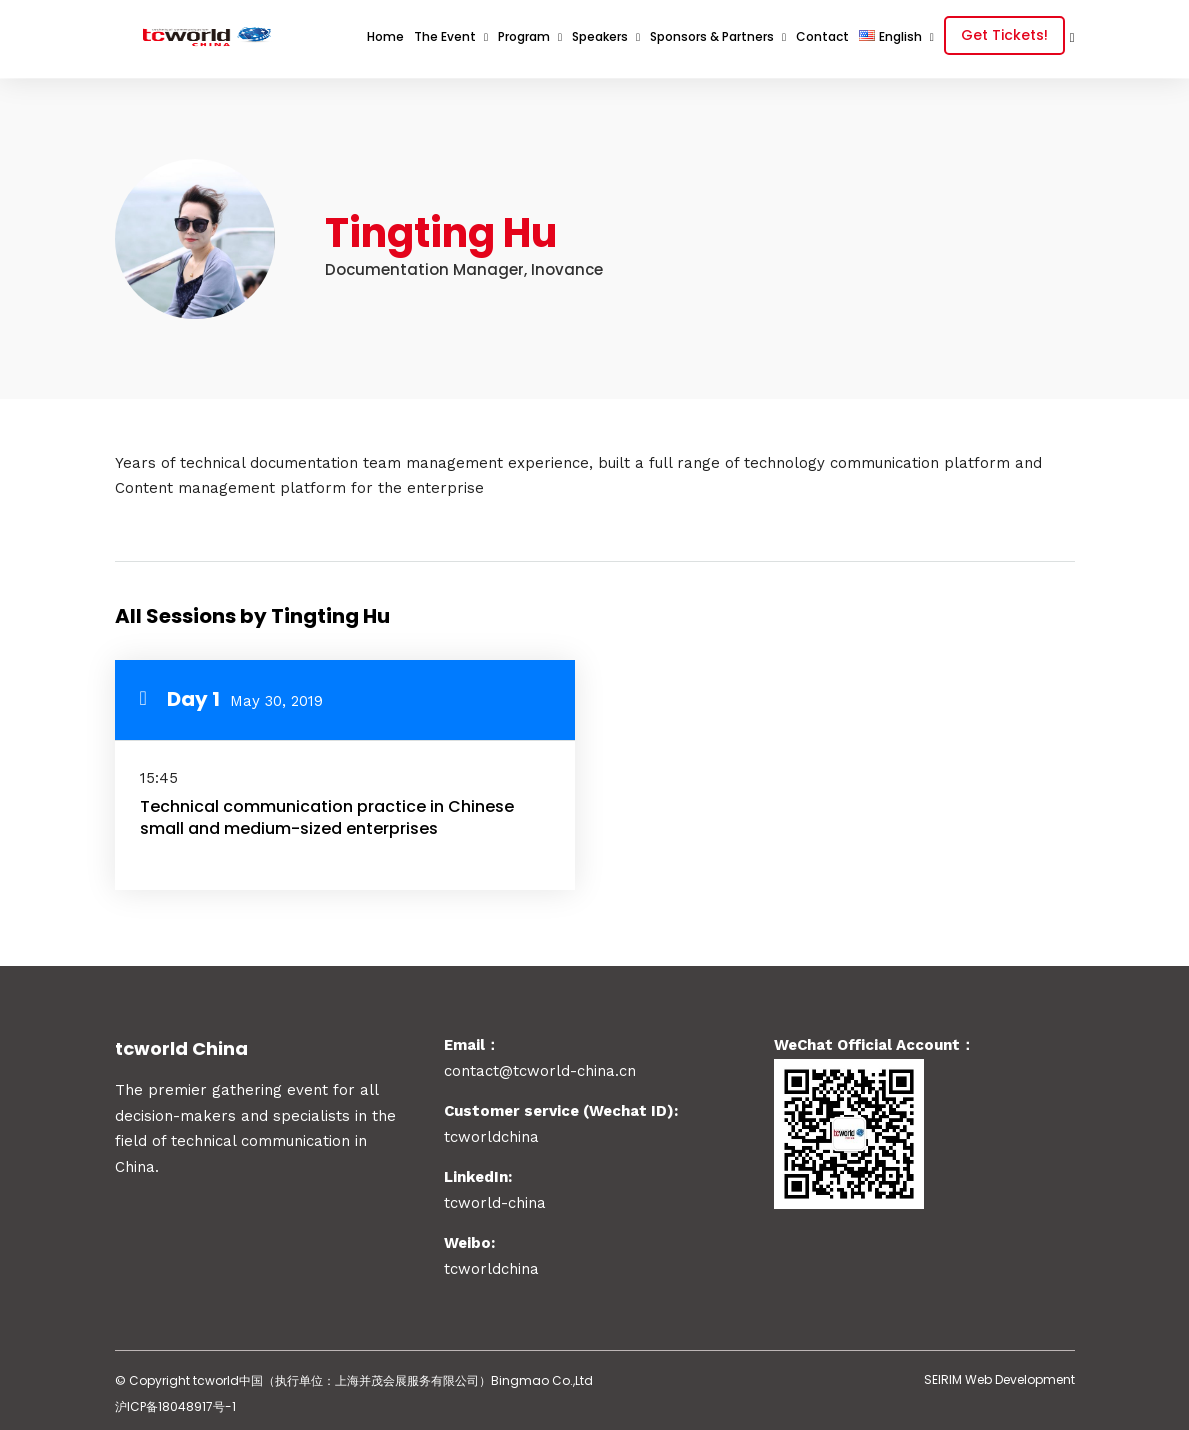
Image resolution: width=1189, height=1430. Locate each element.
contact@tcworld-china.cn (540, 1067)
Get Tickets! (1004, 35)
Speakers (600, 36)
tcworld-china (495, 1199)
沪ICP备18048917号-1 (175, 1402)
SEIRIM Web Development (999, 1375)
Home (385, 36)
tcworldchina (491, 1265)
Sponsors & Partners (712, 36)
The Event (445, 36)
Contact (822, 36)
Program (524, 36)
